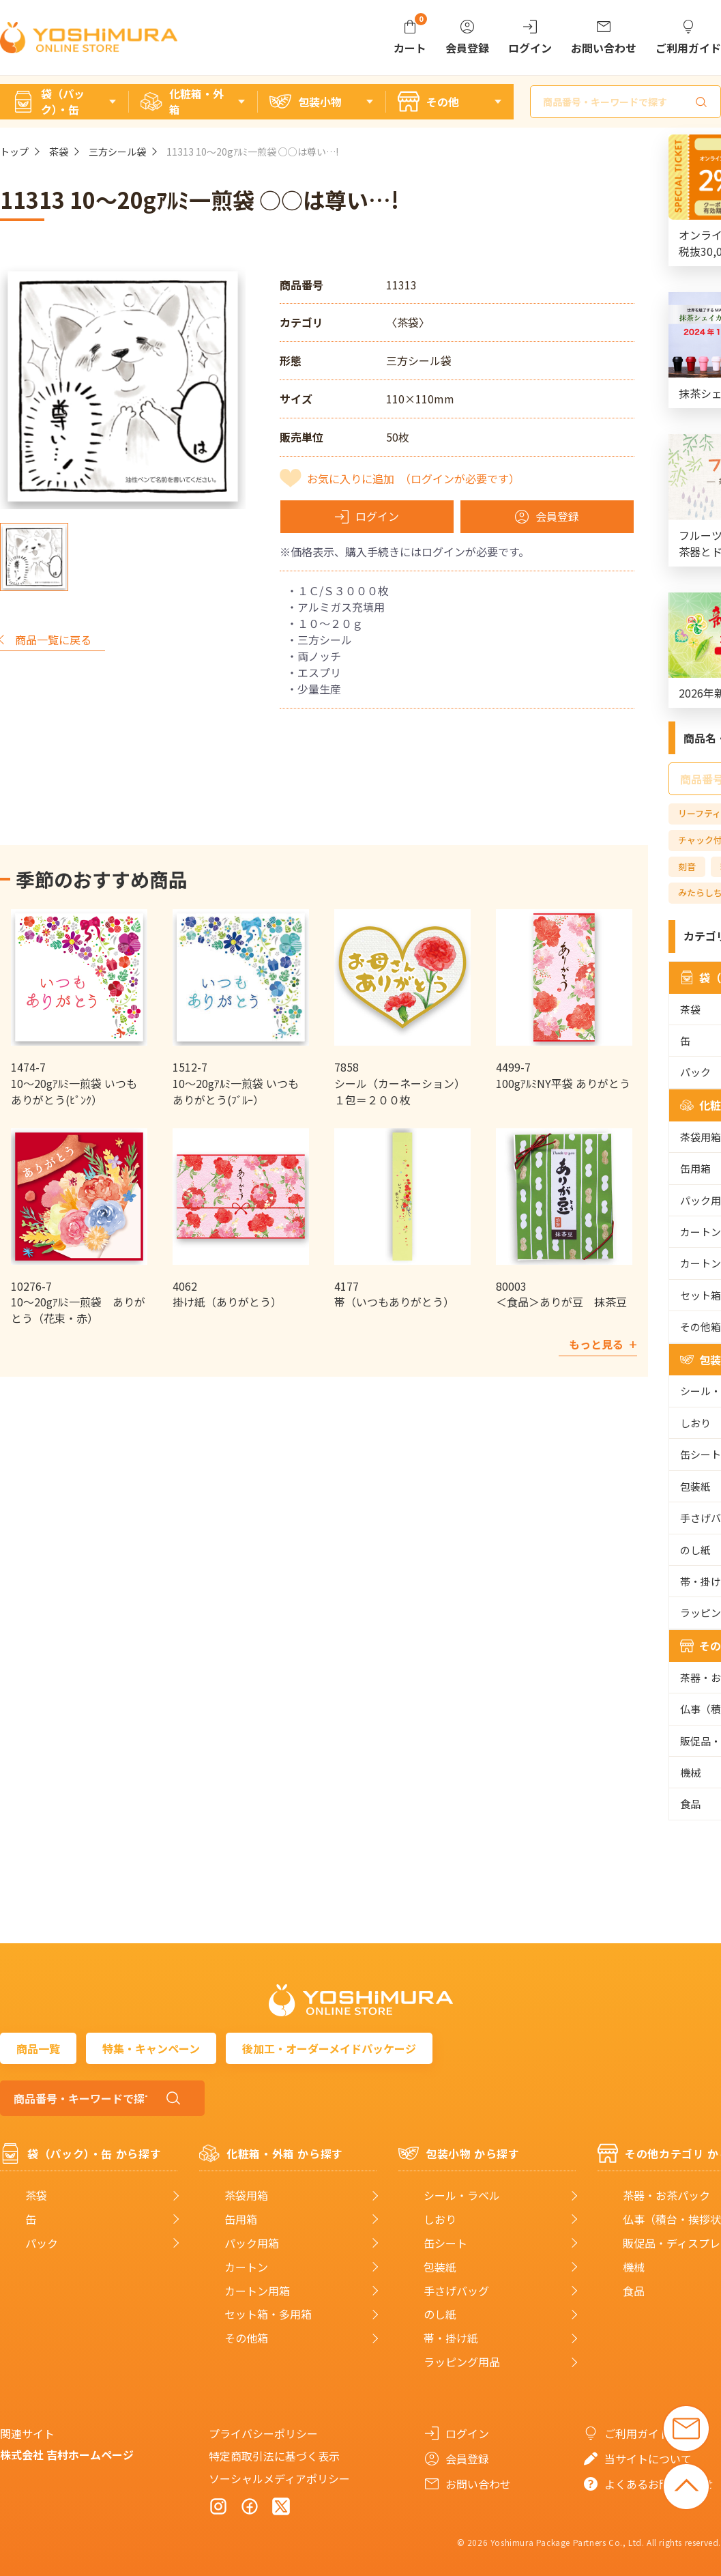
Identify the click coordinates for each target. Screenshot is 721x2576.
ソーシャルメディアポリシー (279, 2478)
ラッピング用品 (462, 2362)
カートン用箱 (257, 2291)
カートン (246, 2267)
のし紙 (440, 2314)
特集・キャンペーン (151, 2048)
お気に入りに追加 (413, 478)
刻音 (687, 866)
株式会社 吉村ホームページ (67, 2454)
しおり (440, 2219)
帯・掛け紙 (451, 2338)
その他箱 (246, 2338)
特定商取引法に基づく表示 (274, 2456)
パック (41, 2243)
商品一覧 (38, 2048)
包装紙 (440, 2267)
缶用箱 (240, 2219)
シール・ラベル (462, 2195)
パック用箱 (251, 2243)
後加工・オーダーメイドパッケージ (329, 2048)
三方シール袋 (117, 151)
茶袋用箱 (246, 2195)
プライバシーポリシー (263, 2433)
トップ (14, 151)
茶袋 (58, 151)
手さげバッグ (456, 2291)
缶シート (445, 2243)
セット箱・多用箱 (268, 2314)
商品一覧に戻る (53, 640)
